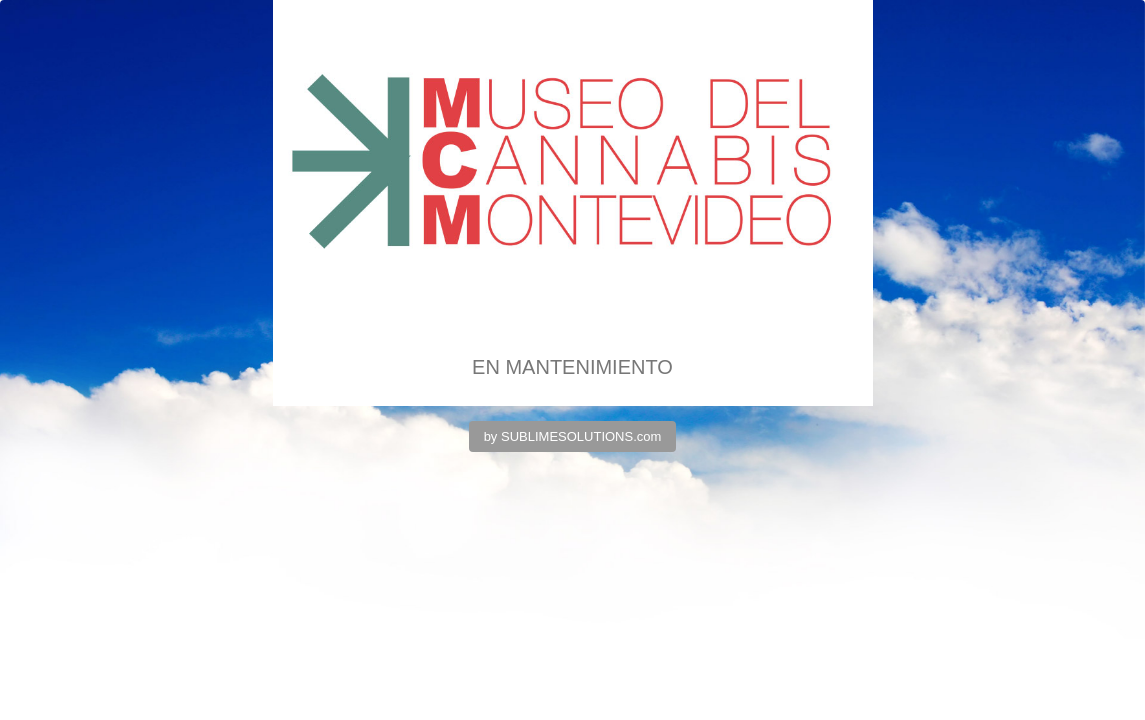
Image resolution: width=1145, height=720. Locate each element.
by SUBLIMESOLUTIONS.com (573, 436)
